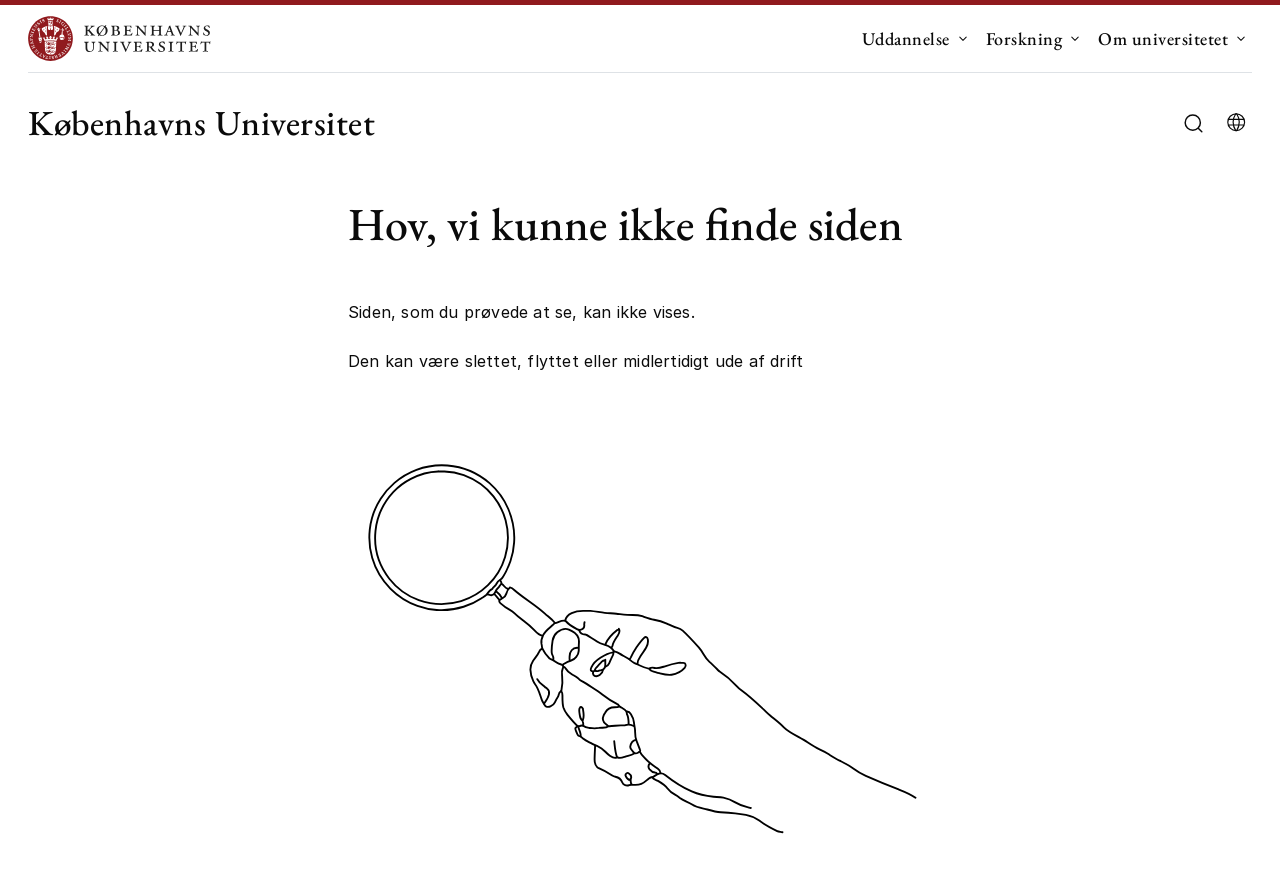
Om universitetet (1163, 38)
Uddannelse (906, 38)
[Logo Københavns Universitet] (124, 38)
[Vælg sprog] (1236, 123)
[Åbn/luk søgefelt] (1193, 123)
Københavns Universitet (201, 122)
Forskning (1024, 38)
